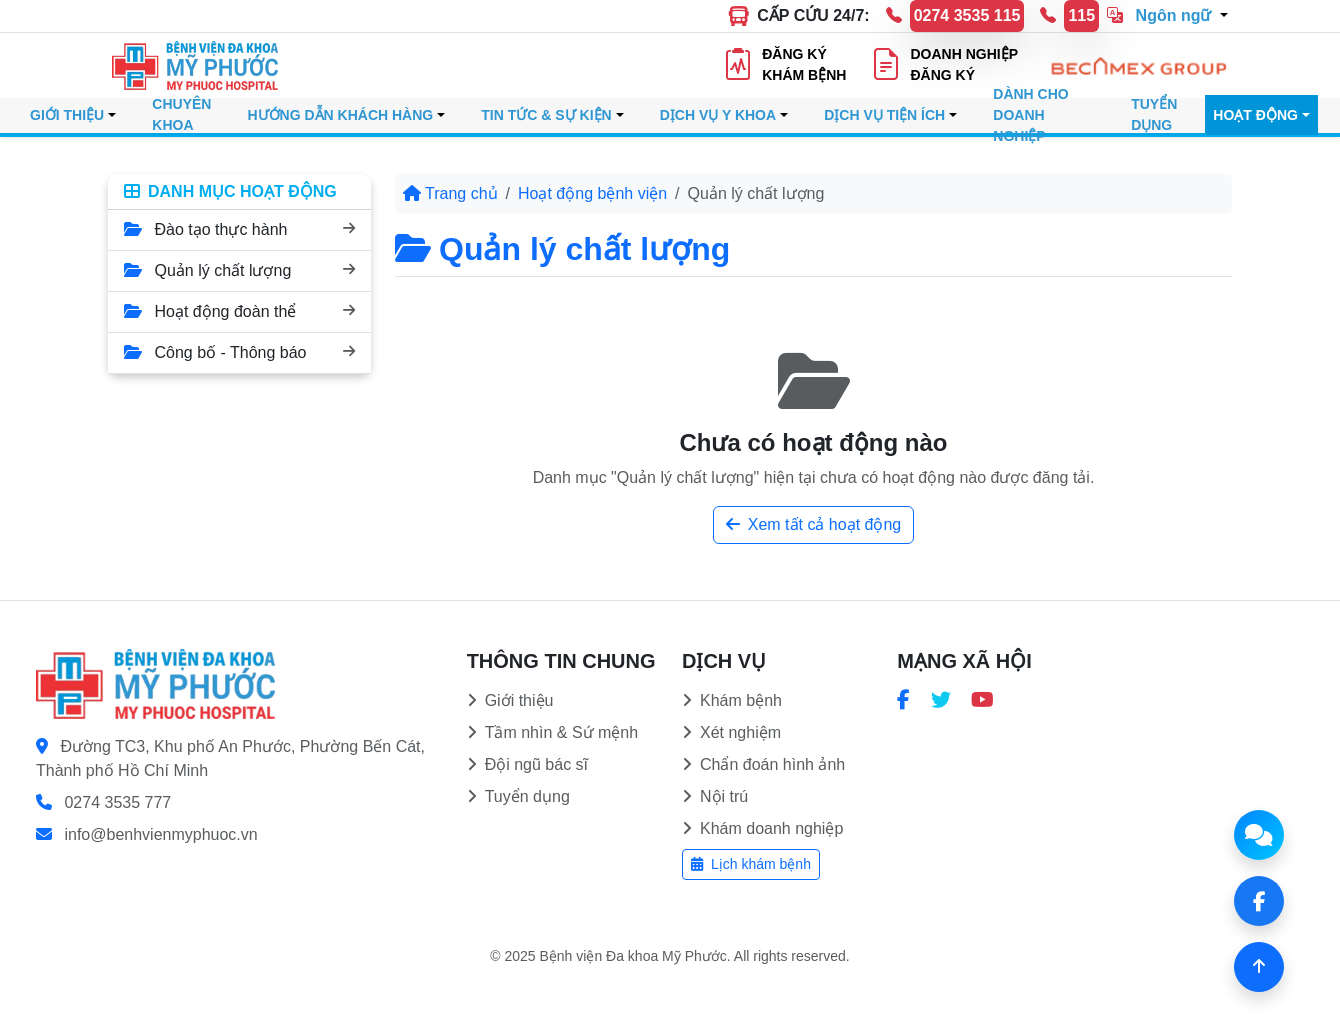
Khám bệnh (732, 700)
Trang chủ (450, 193)
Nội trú (715, 796)
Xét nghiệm (731, 732)
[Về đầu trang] (1259, 967)
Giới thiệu (510, 700)
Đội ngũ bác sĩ (527, 764)
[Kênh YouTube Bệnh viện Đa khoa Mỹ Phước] (982, 700)
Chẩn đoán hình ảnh (763, 764)
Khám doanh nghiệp (762, 828)
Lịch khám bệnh (751, 864)
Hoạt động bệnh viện (592, 193)
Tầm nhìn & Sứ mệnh (553, 732)
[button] (1167, 18)
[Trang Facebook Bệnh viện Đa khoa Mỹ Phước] (903, 700)
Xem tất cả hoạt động (814, 524)
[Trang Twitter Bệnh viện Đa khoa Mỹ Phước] (941, 700)
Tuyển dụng (518, 796)
